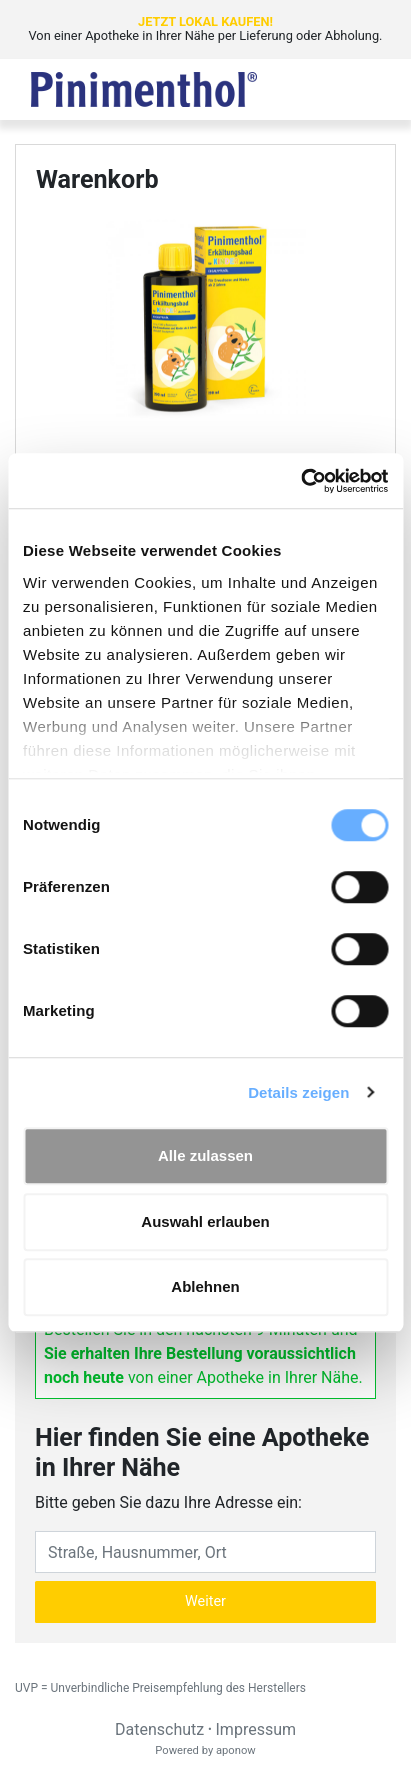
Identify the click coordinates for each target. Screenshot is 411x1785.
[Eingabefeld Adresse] (205, 1552)
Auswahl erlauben (205, 1221)
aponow (236, 1750)
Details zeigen (298, 1092)
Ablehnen (205, 1286)
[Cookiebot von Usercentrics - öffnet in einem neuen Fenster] (300, 481)
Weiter (205, 1601)
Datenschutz (159, 1729)
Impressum (256, 1729)
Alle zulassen (205, 1155)
